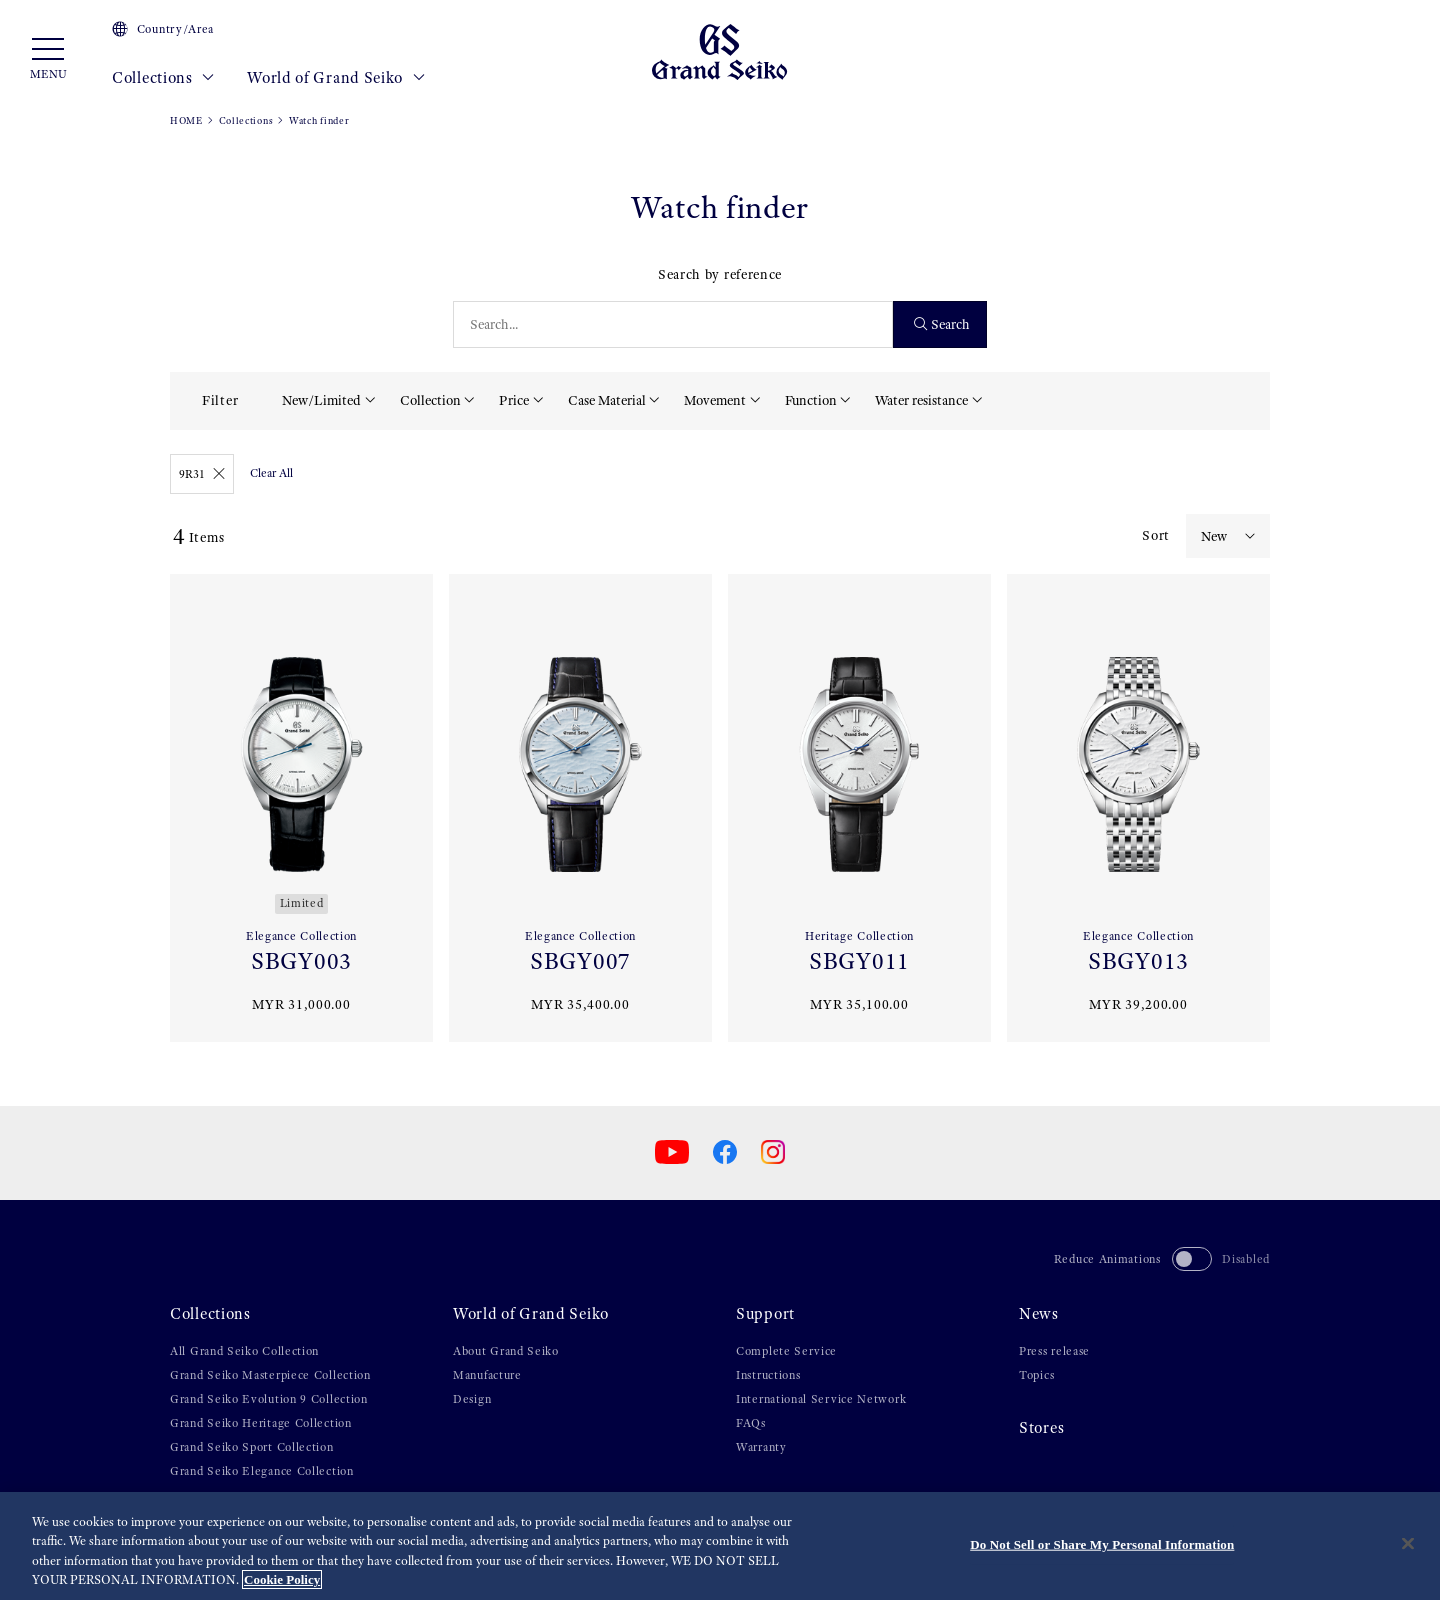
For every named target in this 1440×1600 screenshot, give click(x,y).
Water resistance (921, 400)
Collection (430, 400)
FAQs (751, 1423)
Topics (1036, 1375)
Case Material (607, 400)
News (1039, 1314)
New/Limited (321, 400)
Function (811, 400)
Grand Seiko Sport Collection (252, 1447)
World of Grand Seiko (336, 78)
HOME (186, 120)
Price (514, 400)
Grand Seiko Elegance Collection (262, 1471)
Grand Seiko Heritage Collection (261, 1423)
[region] (720, 1546)
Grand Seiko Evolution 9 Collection (269, 1399)
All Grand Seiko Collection (244, 1351)
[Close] (1408, 1543)
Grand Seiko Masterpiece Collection (270, 1375)
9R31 (202, 474)
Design (472, 1399)
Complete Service (786, 1351)
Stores (1041, 1428)
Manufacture (487, 1375)
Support (765, 1314)
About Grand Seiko (506, 1351)
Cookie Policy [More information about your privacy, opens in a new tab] (282, 1579)
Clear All (271, 473)
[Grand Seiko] (719, 51)
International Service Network (821, 1399)
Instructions (768, 1375)
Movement (715, 400)
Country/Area (163, 29)
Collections (163, 78)
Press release (1054, 1351)
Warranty (761, 1447)
